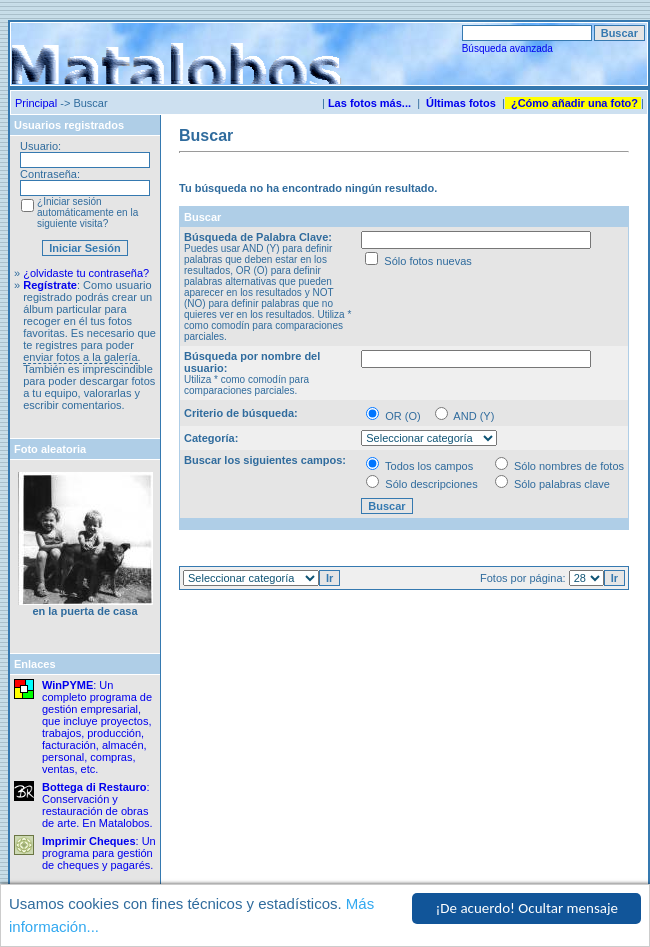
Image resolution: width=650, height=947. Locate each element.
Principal (36, 103)
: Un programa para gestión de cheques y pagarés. (99, 853)
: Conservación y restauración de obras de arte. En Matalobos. (97, 805)
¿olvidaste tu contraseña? (86, 273)
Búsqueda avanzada (507, 48)
